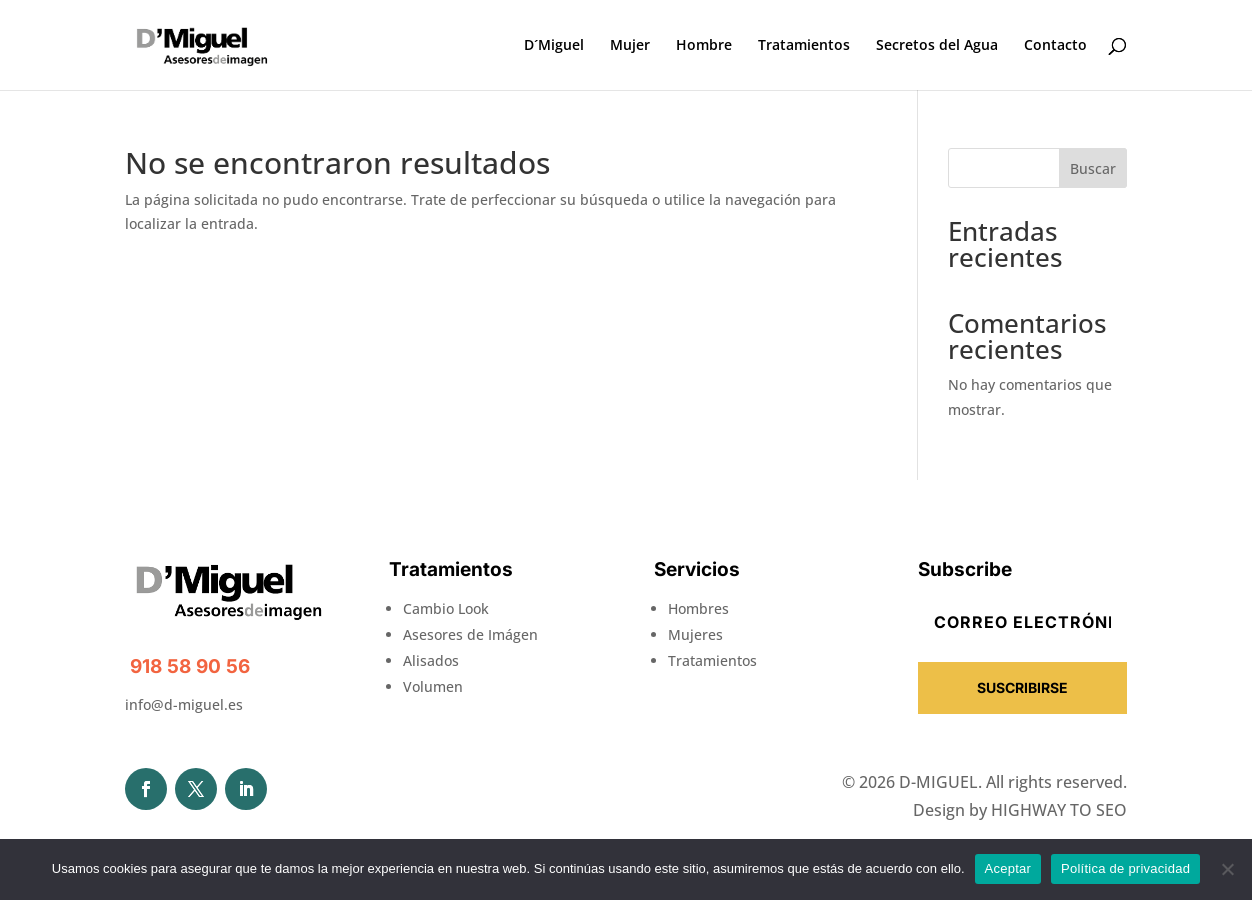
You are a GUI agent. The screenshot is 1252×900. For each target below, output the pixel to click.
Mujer (630, 46)
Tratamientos (804, 46)
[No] (1227, 869)
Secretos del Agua (937, 46)
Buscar (1093, 168)
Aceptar (1008, 868)
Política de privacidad (1125, 868)
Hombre (704, 46)
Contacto (1055, 46)
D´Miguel (554, 46)
